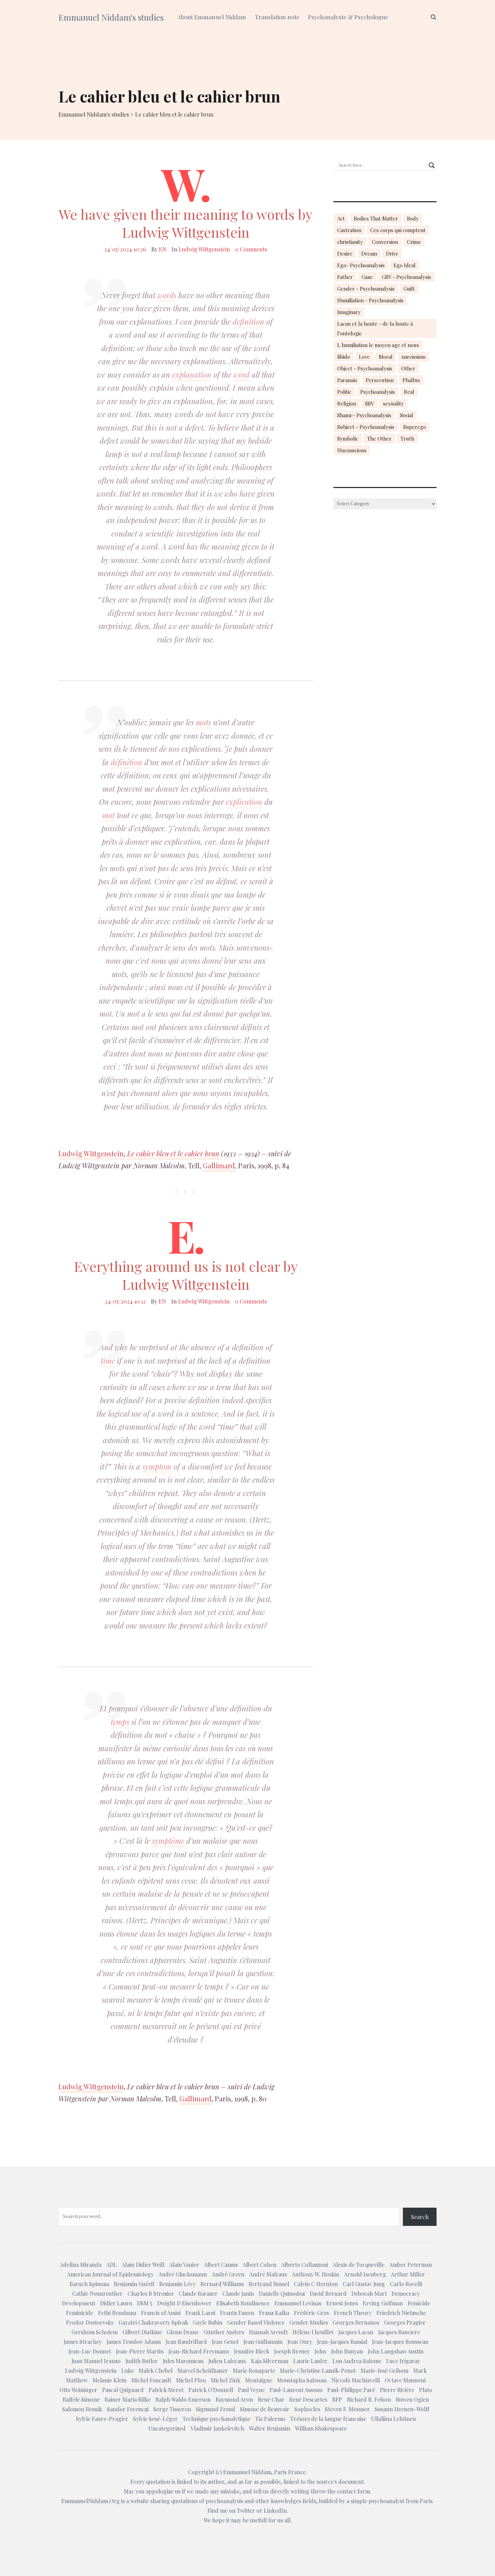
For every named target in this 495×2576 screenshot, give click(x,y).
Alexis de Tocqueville (358, 2264)
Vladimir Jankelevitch (217, 2428)
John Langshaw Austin (396, 2351)
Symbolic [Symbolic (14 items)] (347, 438)
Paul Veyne (251, 2389)
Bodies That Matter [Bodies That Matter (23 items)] (376, 218)
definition (248, 321)
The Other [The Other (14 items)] (379, 438)
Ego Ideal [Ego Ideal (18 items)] (405, 265)
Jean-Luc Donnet (89, 2351)
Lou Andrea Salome (356, 2360)
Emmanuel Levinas (297, 2303)
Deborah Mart (369, 2293)
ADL (111, 2264)
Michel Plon (191, 2380)
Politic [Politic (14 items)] (344, 391)
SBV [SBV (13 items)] (369, 403)
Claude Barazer (198, 2293)
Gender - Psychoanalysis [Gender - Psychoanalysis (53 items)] (366, 288)
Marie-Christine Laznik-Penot (318, 2370)
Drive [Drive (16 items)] (392, 253)
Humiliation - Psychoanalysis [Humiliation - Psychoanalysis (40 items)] (370, 300)
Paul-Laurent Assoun (296, 2389)
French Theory (353, 2312)
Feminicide (79, 2312)
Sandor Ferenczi (127, 2409)
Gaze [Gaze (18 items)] (367, 276)
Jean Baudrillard (186, 2341)
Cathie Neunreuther (97, 2293)
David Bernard (328, 2293)
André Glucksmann (182, 2274)
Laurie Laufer (310, 2360)
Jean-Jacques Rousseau (400, 2341)
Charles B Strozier (151, 2293)
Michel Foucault (151, 2380)
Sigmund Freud (215, 2409)
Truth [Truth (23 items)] (407, 438)
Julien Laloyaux (227, 2360)
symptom (157, 1466)
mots (203, 722)
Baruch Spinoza (89, 2283)
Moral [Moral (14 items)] (386, 356)
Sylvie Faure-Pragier (102, 2418)
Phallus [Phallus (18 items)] (411, 380)
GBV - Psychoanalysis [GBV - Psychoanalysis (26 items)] (406, 276)
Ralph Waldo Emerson (183, 2399)
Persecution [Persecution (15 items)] (380, 380)
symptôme (168, 1841)
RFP (337, 2399)
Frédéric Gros (311, 2312)
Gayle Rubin (207, 2322)
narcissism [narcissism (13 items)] (414, 356)
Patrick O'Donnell (210, 2389)
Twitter (246, 2510)
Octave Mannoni (405, 2380)
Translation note (277, 17)
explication (244, 802)
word (241, 374)
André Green (228, 2274)
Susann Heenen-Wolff (402, 2409)
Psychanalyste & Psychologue (348, 17)
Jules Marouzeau (183, 2360)
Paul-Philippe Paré (351, 2389)
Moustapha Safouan (302, 2380)
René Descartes (308, 2399)
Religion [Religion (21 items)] (346, 403)
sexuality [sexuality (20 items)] (393, 403)
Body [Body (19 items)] (413, 218)
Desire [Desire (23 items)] (344, 253)
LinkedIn (275, 2510)
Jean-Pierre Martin (140, 2351)
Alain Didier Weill (143, 2264)
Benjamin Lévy (177, 2283)
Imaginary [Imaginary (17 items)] (349, 312)
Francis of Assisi (160, 2312)
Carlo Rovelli (406, 2283)
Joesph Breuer (292, 2351)
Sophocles (307, 2409)
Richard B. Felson (369, 2399)
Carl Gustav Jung (364, 2283)
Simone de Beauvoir (264, 2409)
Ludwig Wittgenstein (204, 249)
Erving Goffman (383, 2303)
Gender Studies (308, 2322)
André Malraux (268, 2274)
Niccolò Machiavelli (355, 2380)
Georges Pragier (405, 2322)
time (108, 1360)
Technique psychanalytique (216, 2418)
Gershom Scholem (95, 2332)
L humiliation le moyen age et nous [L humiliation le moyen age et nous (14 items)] (378, 345)
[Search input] (382, 165)
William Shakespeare (321, 2428)
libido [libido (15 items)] (343, 356)
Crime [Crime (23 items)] (414, 241)
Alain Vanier (184, 2264)
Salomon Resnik (82, 2409)
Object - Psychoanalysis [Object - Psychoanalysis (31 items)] (364, 368)
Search (420, 2216)
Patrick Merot (166, 2389)
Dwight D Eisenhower (184, 2303)
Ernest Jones (342, 2303)
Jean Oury (299, 2341)
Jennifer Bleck (251, 2351)
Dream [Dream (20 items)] (369, 253)
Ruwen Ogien (412, 2399)
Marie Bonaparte (254, 2370)
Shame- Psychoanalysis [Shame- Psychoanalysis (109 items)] (364, 415)
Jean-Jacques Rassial (342, 2341)
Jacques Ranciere (399, 2332)
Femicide (419, 2303)
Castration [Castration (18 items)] (349, 230)
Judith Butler (141, 2360)
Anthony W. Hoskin (315, 2274)
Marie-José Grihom (384, 2370)
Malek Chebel (156, 2370)
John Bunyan (347, 2351)
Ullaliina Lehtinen (393, 2418)
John (320, 2351)
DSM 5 (144, 2303)
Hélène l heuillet (313, 2332)
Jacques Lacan (355, 2332)
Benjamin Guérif (134, 2283)
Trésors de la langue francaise (328, 2418)
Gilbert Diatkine (142, 2332)
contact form (353, 2491)
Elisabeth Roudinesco (243, 2303)
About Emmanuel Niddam (211, 17)
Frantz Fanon (237, 2312)
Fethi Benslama (117, 2312)
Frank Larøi (200, 2312)
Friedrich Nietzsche (401, 2312)
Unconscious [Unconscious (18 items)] (351, 450)
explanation (191, 374)
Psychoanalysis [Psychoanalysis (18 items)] (377, 391)
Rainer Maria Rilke (127, 2399)
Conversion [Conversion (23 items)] (385, 241)
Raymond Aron (234, 2399)
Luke (127, 2370)
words (166, 295)
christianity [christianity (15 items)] (350, 241)
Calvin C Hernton (316, 2283)
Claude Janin (238, 2293)
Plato (425, 2389)
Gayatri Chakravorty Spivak (153, 2322)
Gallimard (219, 1165)
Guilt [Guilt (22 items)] (409, 288)
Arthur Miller (408, 2274)
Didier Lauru (116, 2303)
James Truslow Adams (134, 2341)
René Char (271, 2399)
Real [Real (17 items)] (409, 391)
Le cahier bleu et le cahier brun (173, 1153)
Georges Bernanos (356, 2322)
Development (78, 2303)
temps (120, 1722)
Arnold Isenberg (365, 2274)
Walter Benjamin (269, 2428)
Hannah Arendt (268, 2332)
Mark (420, 2370)
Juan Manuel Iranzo (96, 2360)
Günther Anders (224, 2332)
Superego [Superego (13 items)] (414, 426)
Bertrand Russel (269, 2283)
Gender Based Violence (256, 2322)
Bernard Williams (222, 2283)
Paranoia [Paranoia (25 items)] (347, 380)
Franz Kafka (274, 2312)
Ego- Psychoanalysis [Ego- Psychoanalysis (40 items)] (361, 265)
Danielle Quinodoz (282, 2293)
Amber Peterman (410, 2264)
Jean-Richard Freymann (198, 2351)
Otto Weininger (78, 2389)
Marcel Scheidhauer (202, 2370)
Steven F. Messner (347, 2409)
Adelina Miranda (80, 2264)
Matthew (77, 2380)
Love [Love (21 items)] (364, 356)
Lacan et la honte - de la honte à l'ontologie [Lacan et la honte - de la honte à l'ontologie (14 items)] (375, 328)
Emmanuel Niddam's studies (111, 17)
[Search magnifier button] (432, 165)
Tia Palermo (270, 2418)
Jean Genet (225, 2341)
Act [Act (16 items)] (341, 218)
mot (108, 815)
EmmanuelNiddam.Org (90, 2500)
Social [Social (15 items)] (406, 415)
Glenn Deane (183, 2332)
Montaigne (258, 2380)
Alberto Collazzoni (304, 2264)
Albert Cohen (259, 2264)
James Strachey (83, 2341)
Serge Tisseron (172, 2409)
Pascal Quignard (123, 2389)
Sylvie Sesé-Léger (155, 2418)
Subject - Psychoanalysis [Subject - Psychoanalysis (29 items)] (365, 426)
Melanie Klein (109, 2380)
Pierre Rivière (397, 2389)
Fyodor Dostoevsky (90, 2322)
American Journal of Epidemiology (110, 2274)
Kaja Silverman (269, 2360)
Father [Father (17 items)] (345, 276)
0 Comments (251, 249)
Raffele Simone (81, 2399)
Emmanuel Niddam (247, 2472)
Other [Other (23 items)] (408, 368)
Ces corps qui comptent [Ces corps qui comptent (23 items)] (398, 230)
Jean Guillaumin (263, 2341)
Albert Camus (221, 2264)
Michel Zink (225, 2380)
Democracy (406, 2293)
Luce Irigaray (403, 2360)
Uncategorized (167, 2428)
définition (126, 762)
